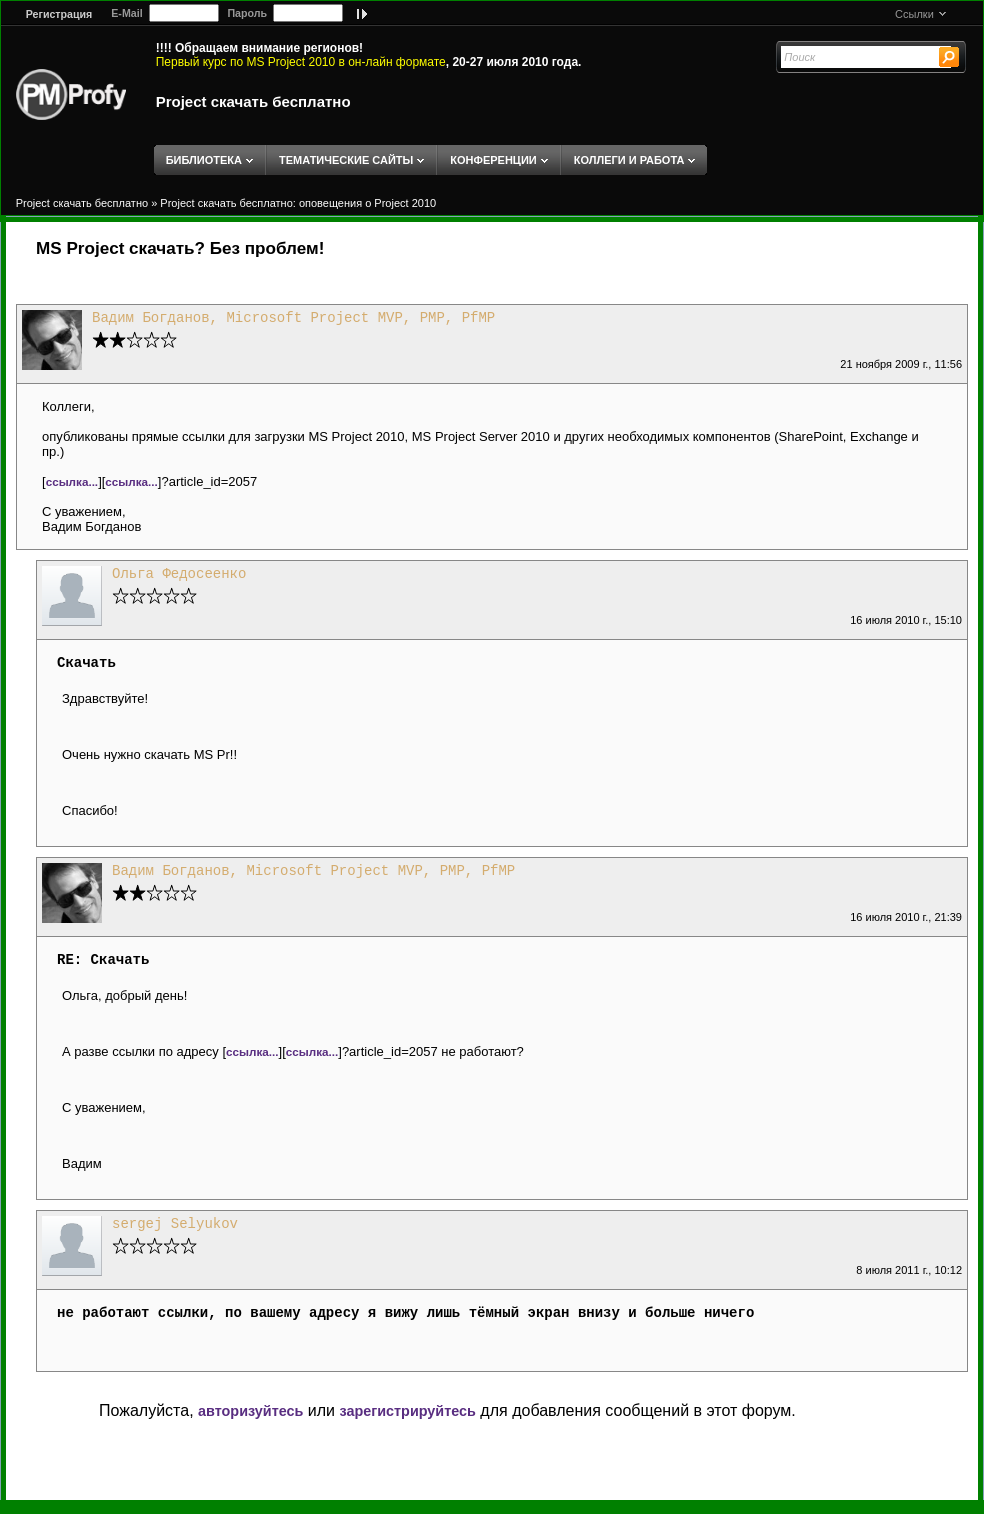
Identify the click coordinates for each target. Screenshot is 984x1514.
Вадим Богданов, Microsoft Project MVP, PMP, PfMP (293, 318)
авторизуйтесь (250, 1411)
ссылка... (72, 481)
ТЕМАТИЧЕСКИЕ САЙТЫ (346, 160)
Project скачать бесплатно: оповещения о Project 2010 (298, 203)
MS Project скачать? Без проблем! (180, 248)
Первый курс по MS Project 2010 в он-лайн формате (301, 62)
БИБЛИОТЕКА (204, 160)
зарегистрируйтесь (407, 1411)
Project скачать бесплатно (253, 101)
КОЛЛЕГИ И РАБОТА (629, 160)
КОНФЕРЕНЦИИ (493, 160)
